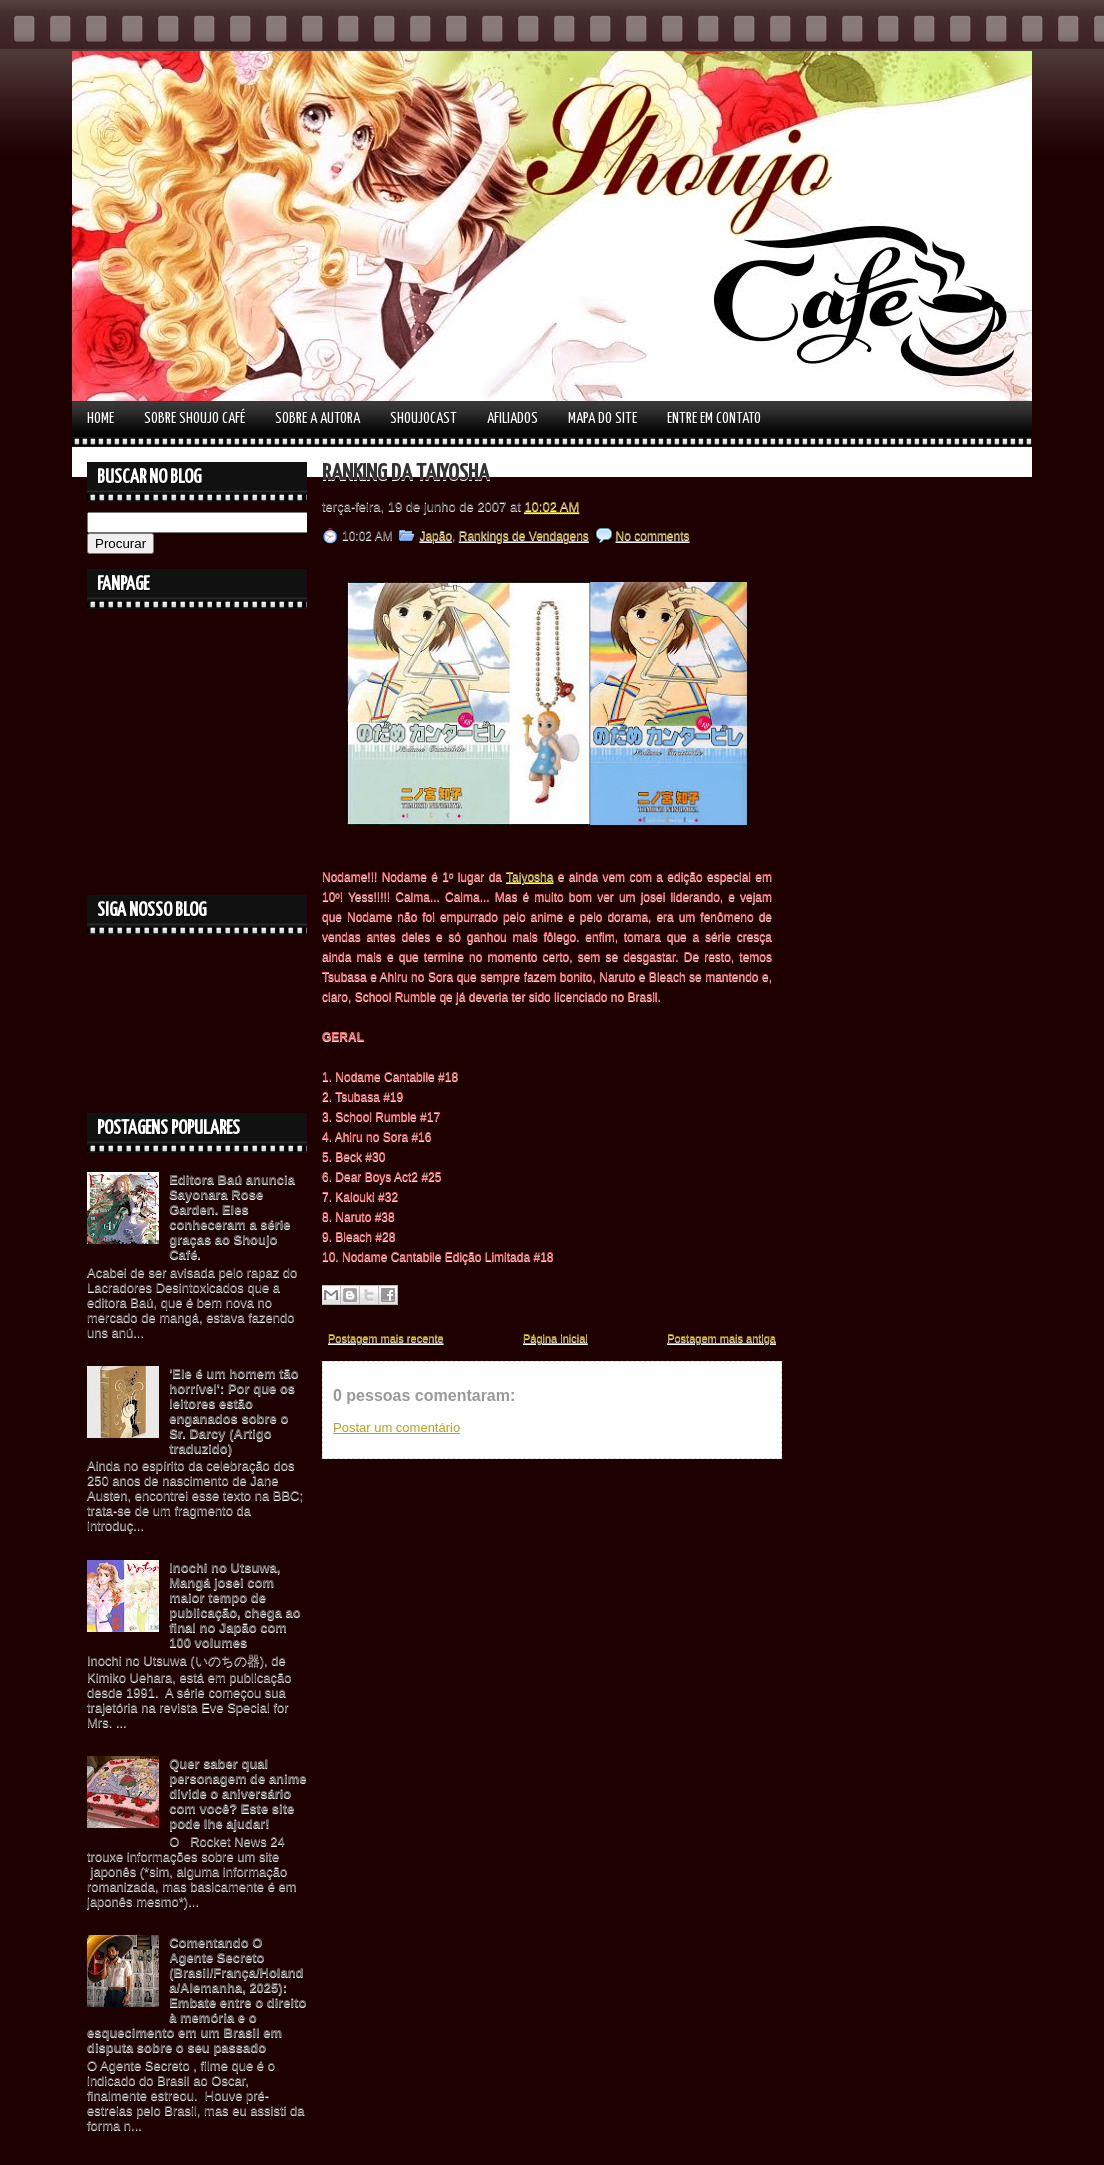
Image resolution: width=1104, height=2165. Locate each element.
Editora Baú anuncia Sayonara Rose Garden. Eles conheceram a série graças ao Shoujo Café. (232, 1217)
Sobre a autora (317, 418)
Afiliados (512, 418)
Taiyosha (529, 877)
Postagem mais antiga (721, 1338)
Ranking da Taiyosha (405, 473)
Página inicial (555, 1338)
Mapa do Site (602, 418)
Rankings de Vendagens (524, 536)
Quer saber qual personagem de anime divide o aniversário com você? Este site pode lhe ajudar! (237, 1793)
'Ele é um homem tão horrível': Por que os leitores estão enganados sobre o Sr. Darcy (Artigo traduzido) (234, 1411)
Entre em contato (714, 418)
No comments (653, 536)
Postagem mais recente (386, 1338)
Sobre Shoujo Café (194, 418)
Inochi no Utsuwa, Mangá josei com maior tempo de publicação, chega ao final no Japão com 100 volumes (235, 1605)
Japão (435, 536)
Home (100, 418)
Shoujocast (423, 418)
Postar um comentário (396, 1427)
